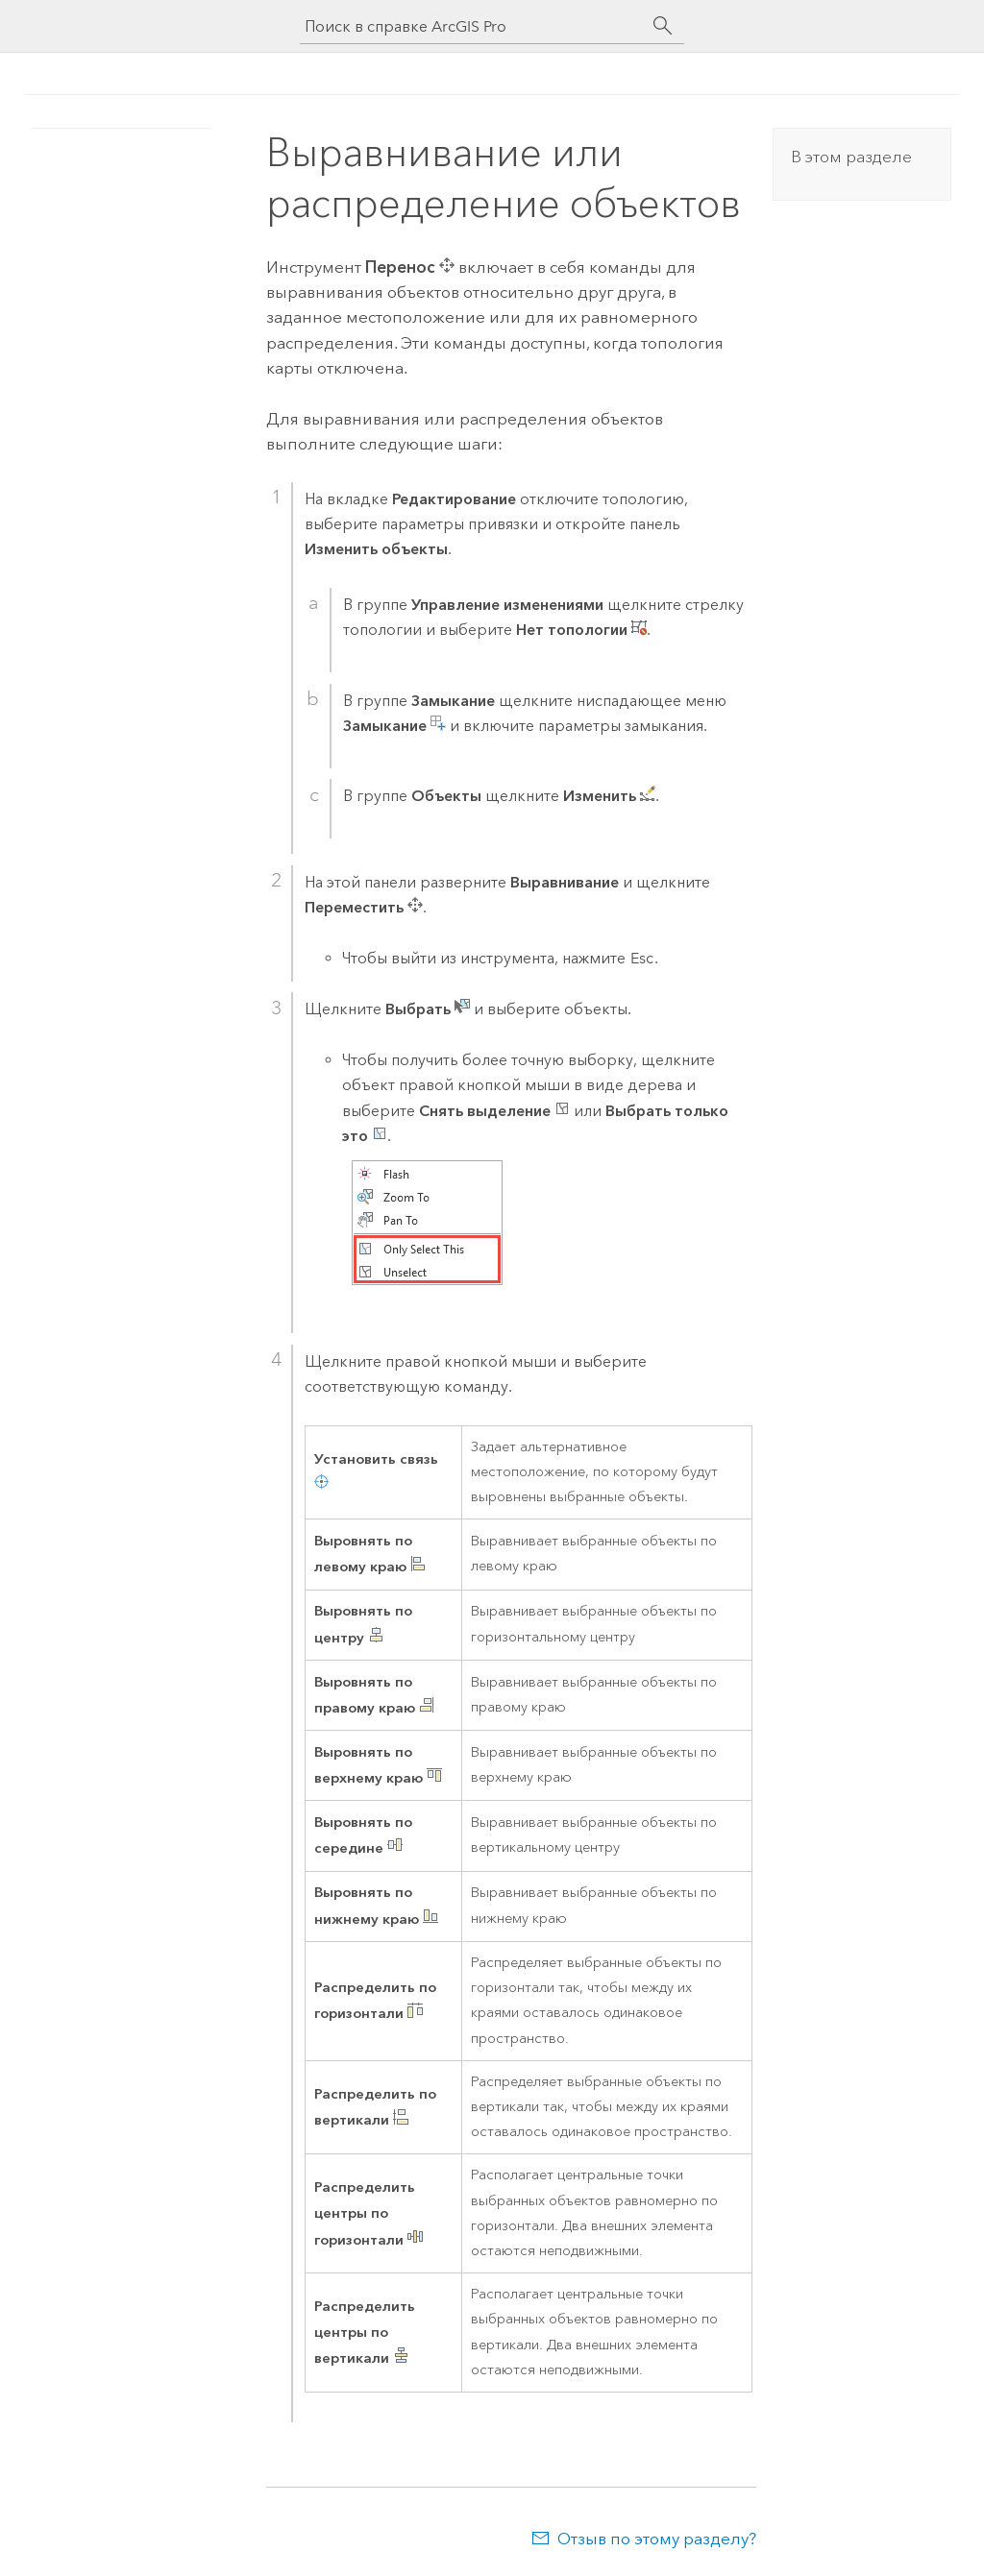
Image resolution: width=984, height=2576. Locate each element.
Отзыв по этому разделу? (656, 2538)
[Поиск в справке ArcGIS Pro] (473, 26)
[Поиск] (663, 26)
